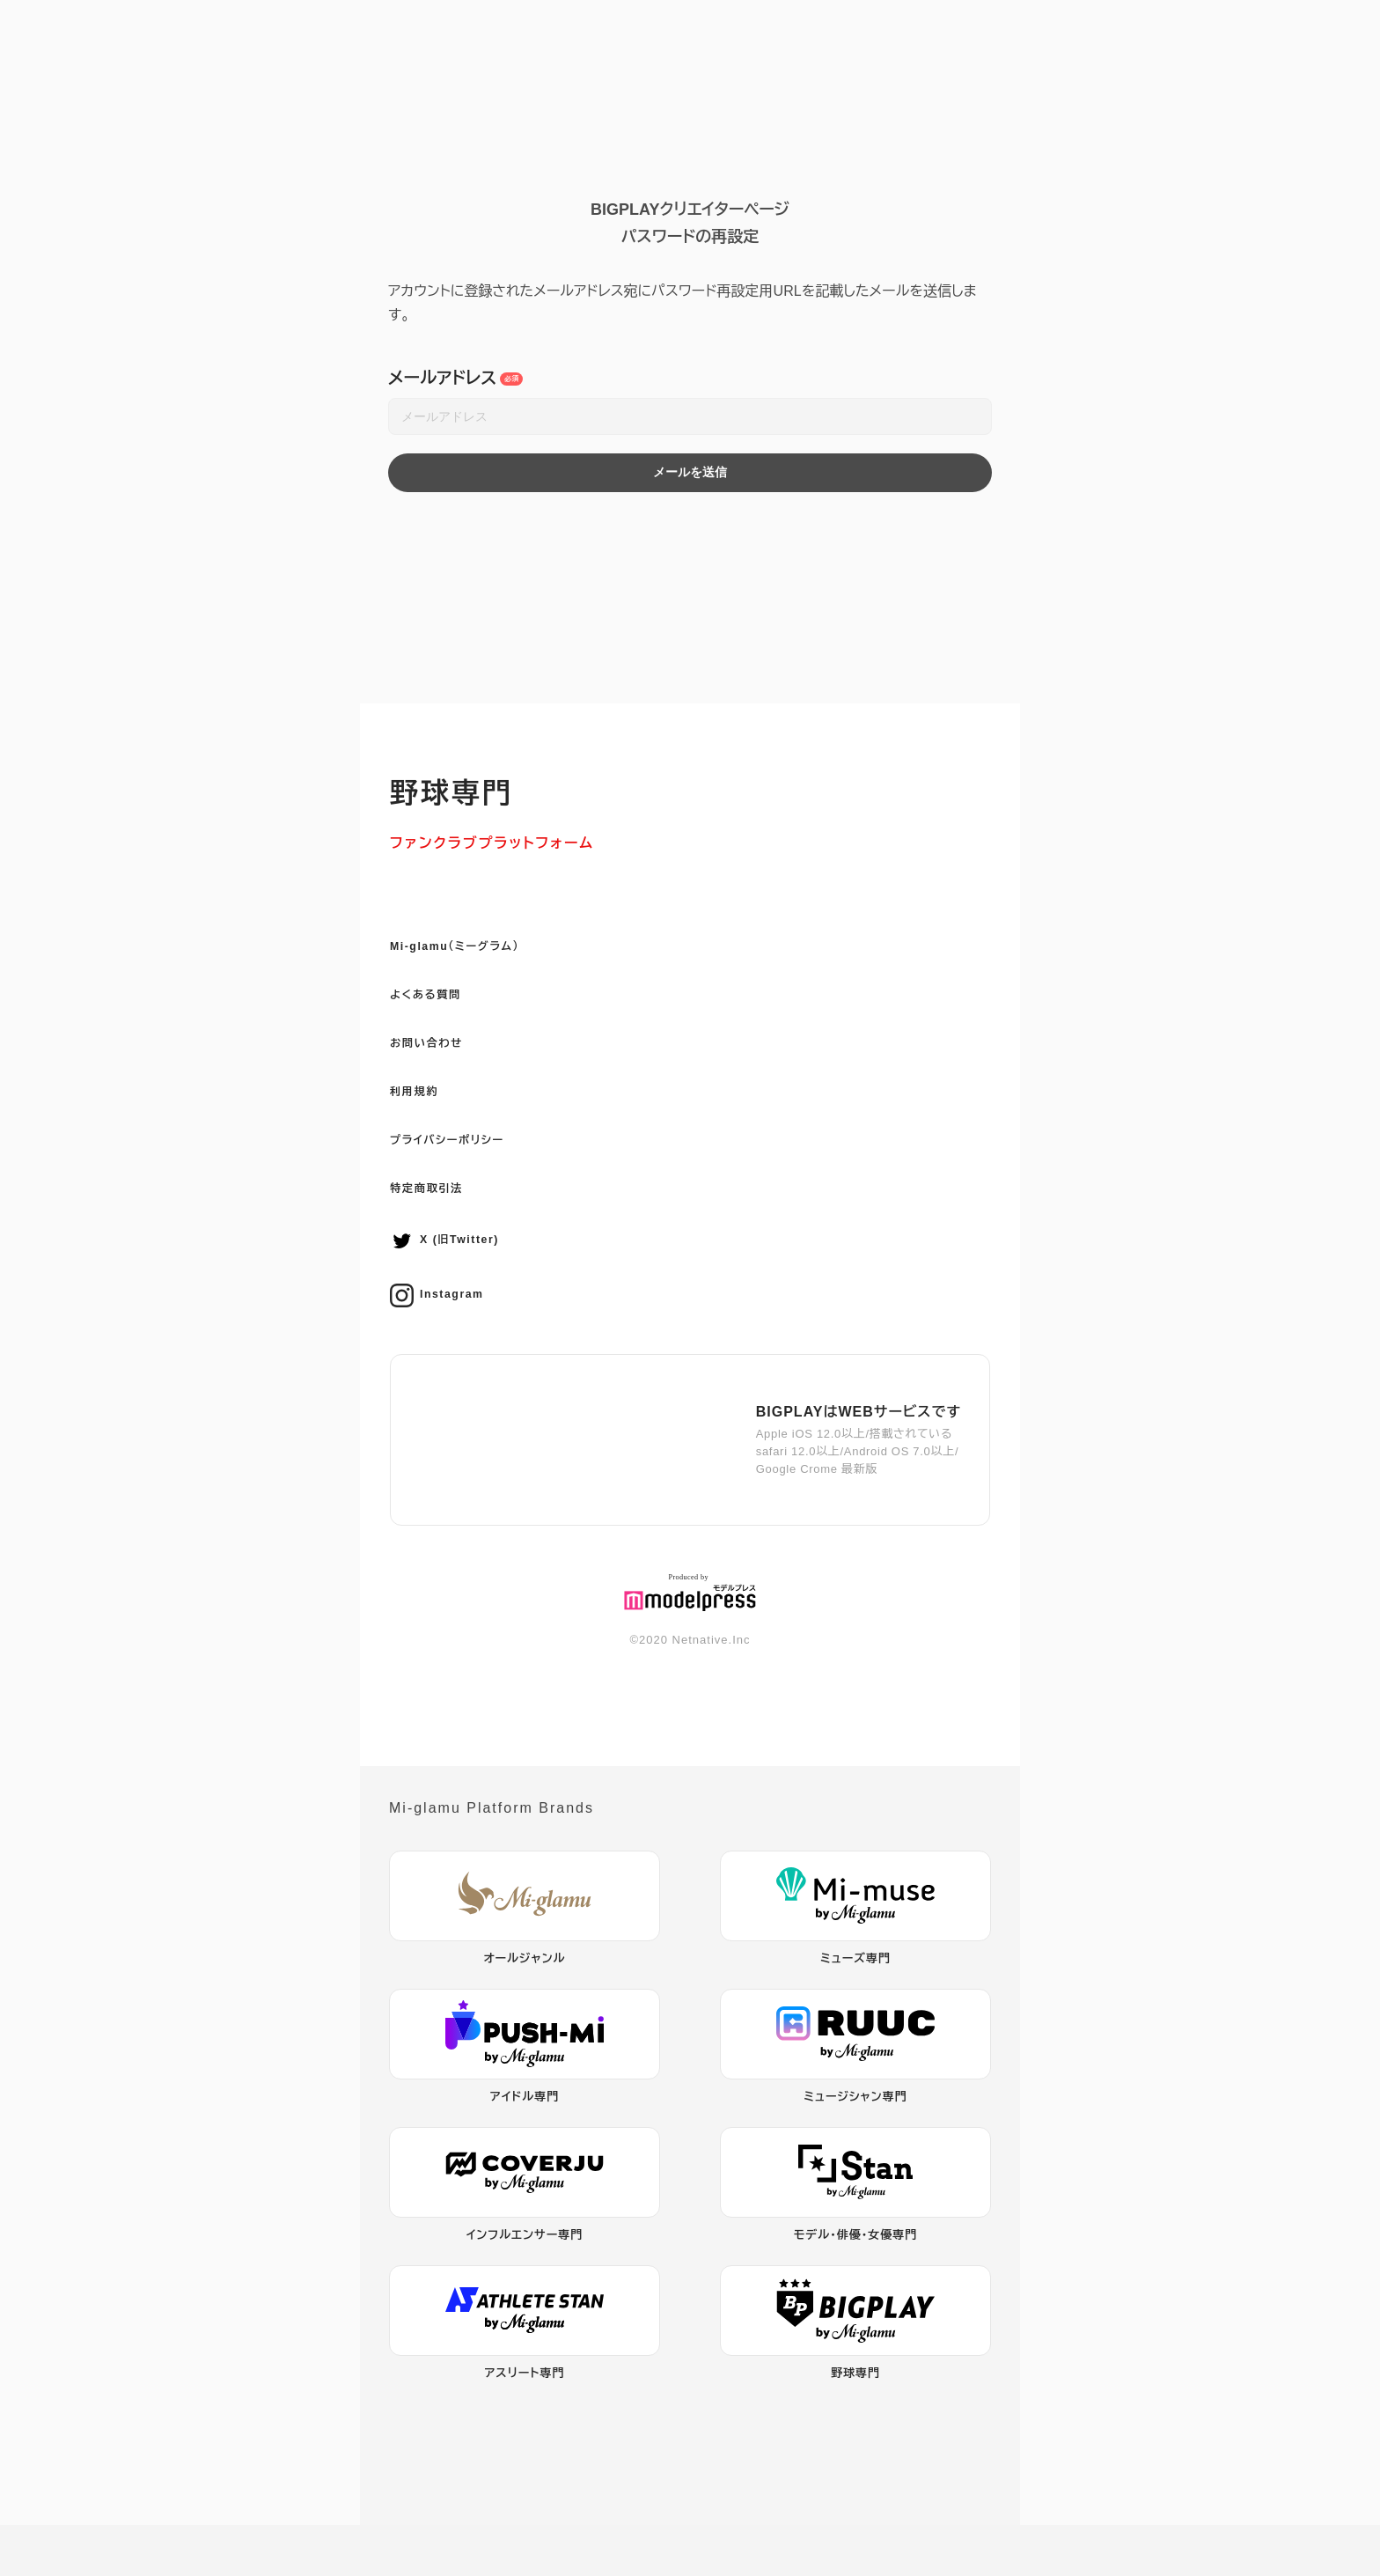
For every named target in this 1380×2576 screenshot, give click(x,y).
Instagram (446, 1346)
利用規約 (421, 1129)
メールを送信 (690, 472)
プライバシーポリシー (464, 1183)
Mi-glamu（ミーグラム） (474, 968)
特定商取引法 (437, 1237)
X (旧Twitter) (456, 1292)
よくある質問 (436, 1022)
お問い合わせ (437, 1076)
